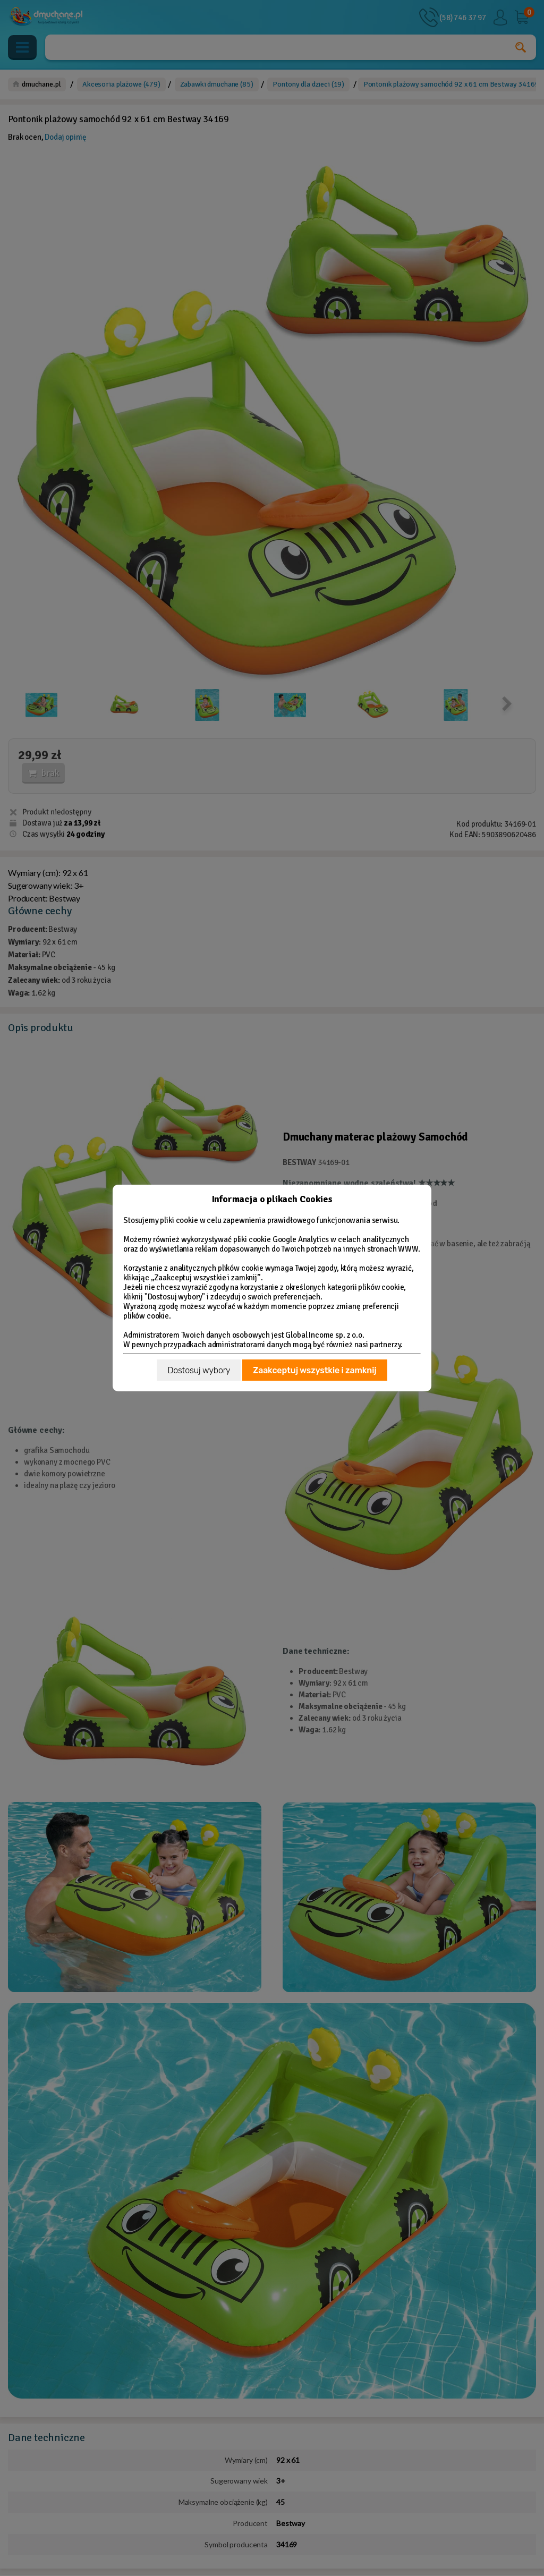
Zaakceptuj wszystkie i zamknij (314, 1370)
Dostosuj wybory (198, 1370)
